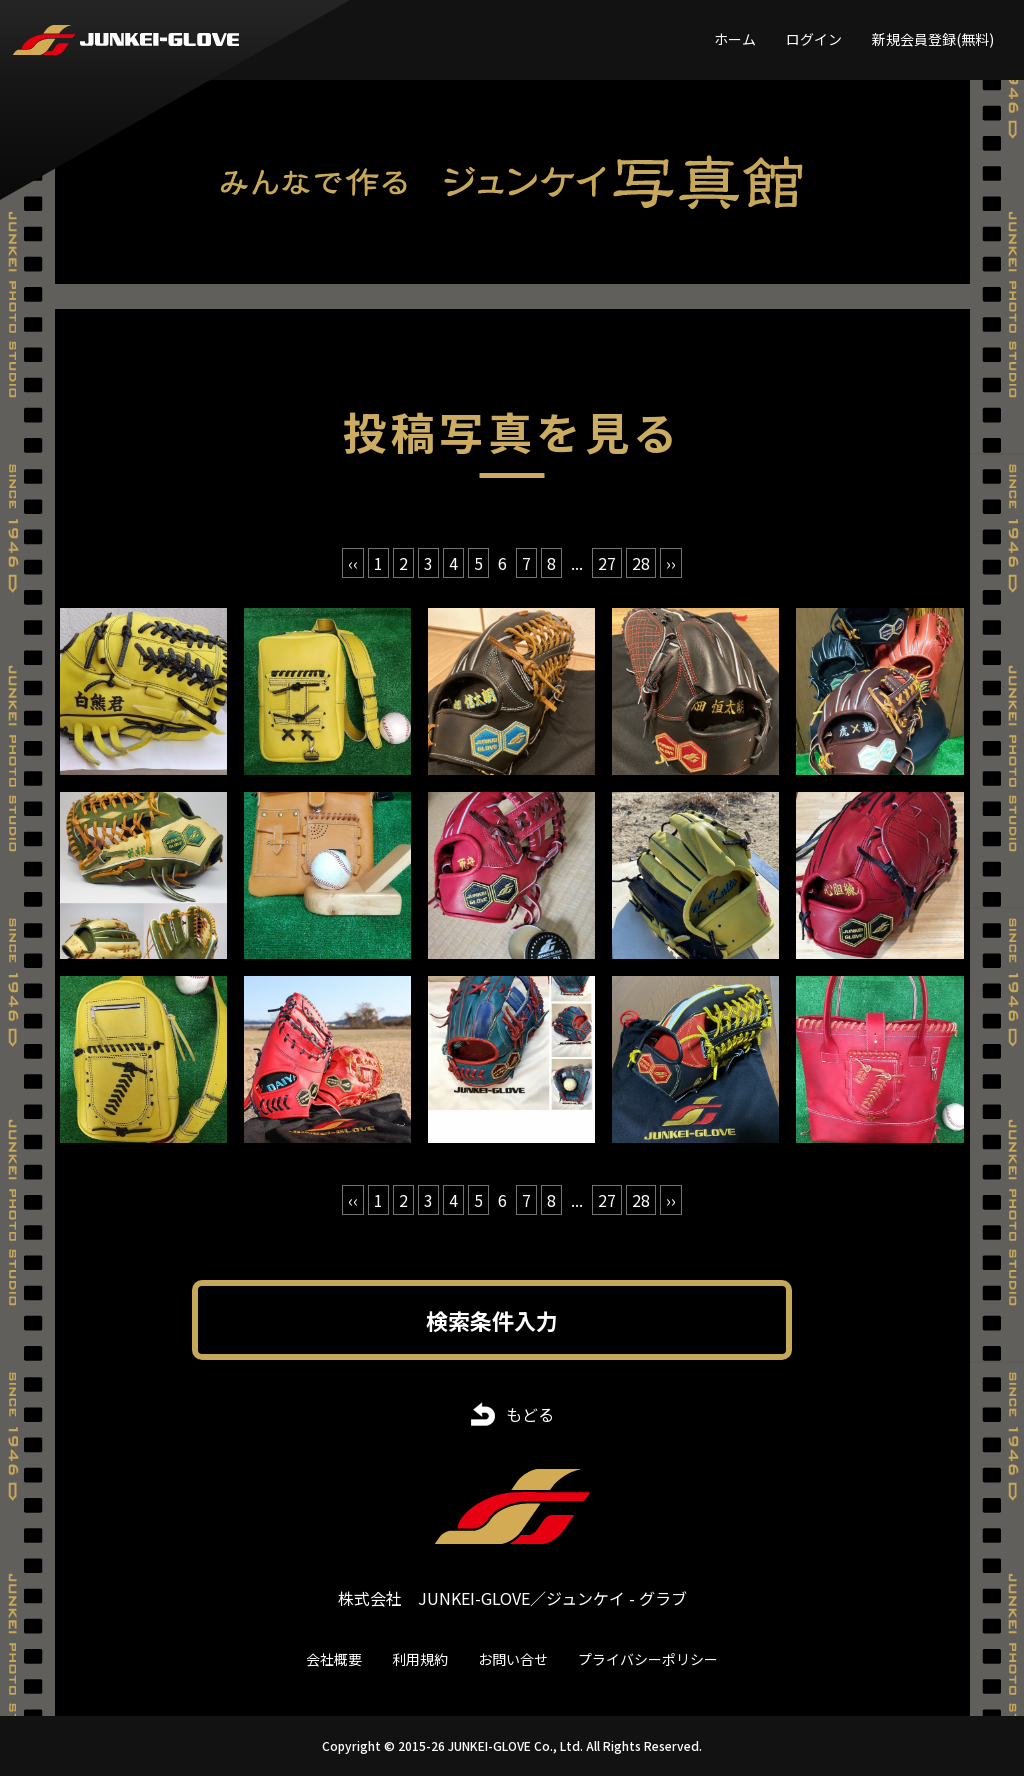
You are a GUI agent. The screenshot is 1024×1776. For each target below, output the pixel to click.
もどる (530, 1414)
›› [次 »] (671, 563)
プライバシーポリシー (648, 1659)
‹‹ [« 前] (353, 563)
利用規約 (420, 1659)
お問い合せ (513, 1659)
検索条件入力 (492, 1320)
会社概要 (334, 1659)
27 (607, 563)
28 (641, 563)
